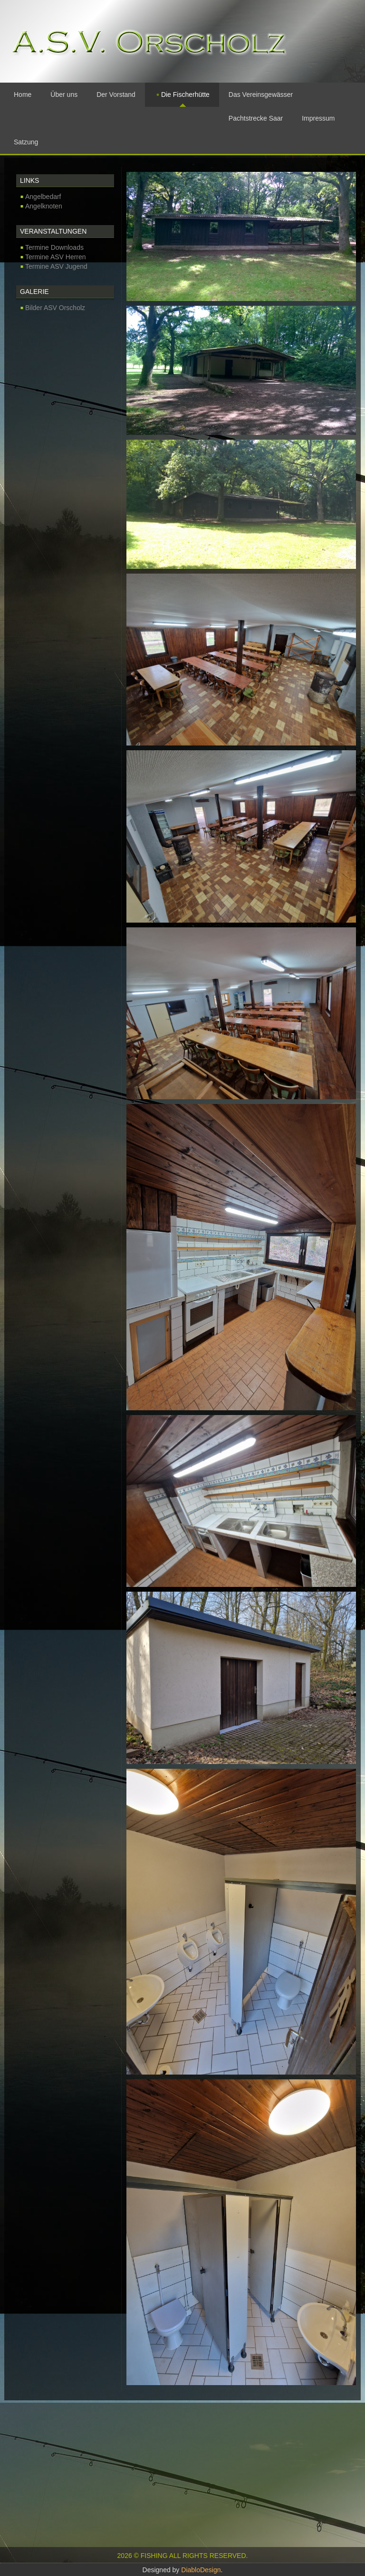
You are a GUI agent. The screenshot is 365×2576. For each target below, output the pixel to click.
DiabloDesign (201, 2570)
